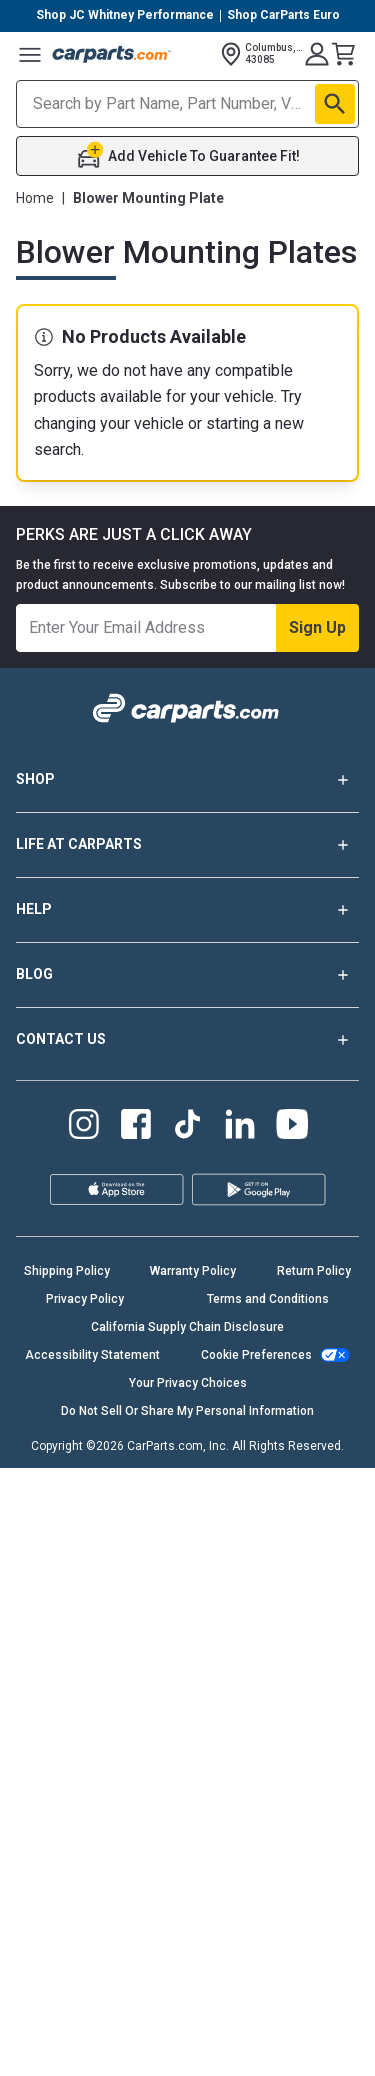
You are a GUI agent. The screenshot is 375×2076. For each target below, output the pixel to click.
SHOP (187, 780)
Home (35, 198)
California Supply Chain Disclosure (187, 1327)
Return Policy (314, 1271)
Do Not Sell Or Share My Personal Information (187, 1411)
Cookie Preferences (256, 1355)
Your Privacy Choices (188, 1383)
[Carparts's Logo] (112, 54)
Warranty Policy (193, 1271)
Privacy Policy (85, 1299)
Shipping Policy (67, 1271)
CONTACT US (187, 1040)
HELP (187, 910)
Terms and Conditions (268, 1299)
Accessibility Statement (92, 1355)
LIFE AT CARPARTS (187, 845)
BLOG (187, 975)
